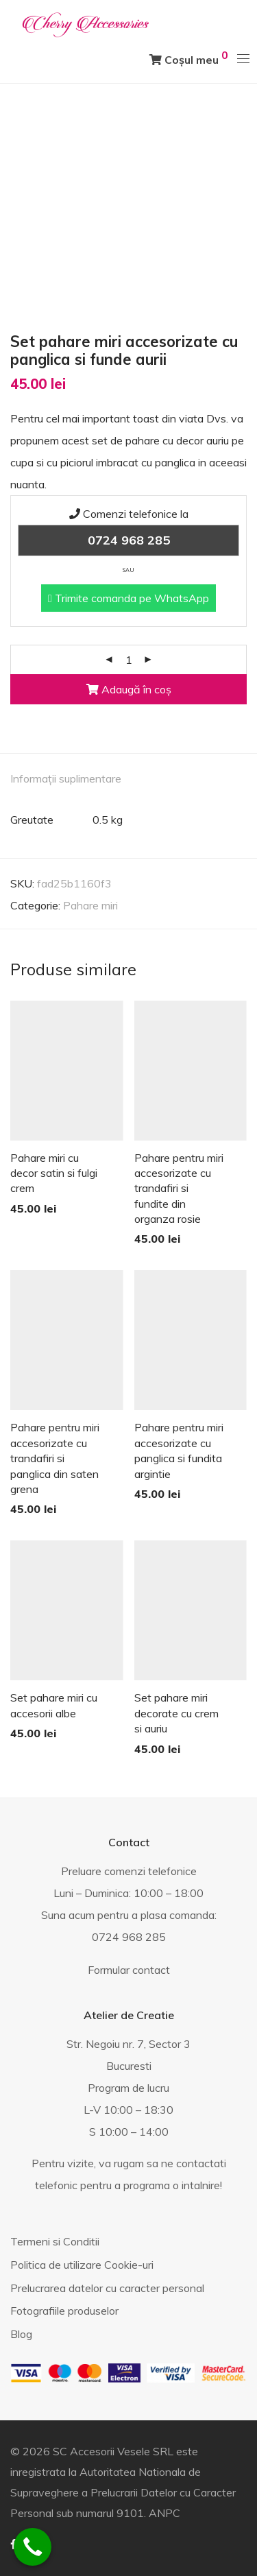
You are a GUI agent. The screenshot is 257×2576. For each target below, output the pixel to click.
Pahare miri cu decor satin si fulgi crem (53, 1173)
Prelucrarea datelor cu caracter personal (107, 2288)
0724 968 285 (129, 540)
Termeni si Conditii (54, 2241)
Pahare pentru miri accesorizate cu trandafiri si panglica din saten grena (54, 1458)
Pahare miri (90, 905)
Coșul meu (188, 57)
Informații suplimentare (65, 778)
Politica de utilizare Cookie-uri (82, 2264)
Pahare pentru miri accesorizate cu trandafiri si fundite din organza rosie (178, 1188)
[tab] (128, 779)
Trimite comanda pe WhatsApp (128, 598)
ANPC (164, 2513)
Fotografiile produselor (64, 2310)
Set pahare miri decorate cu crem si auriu (176, 1713)
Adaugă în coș (128, 689)
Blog (21, 2334)
